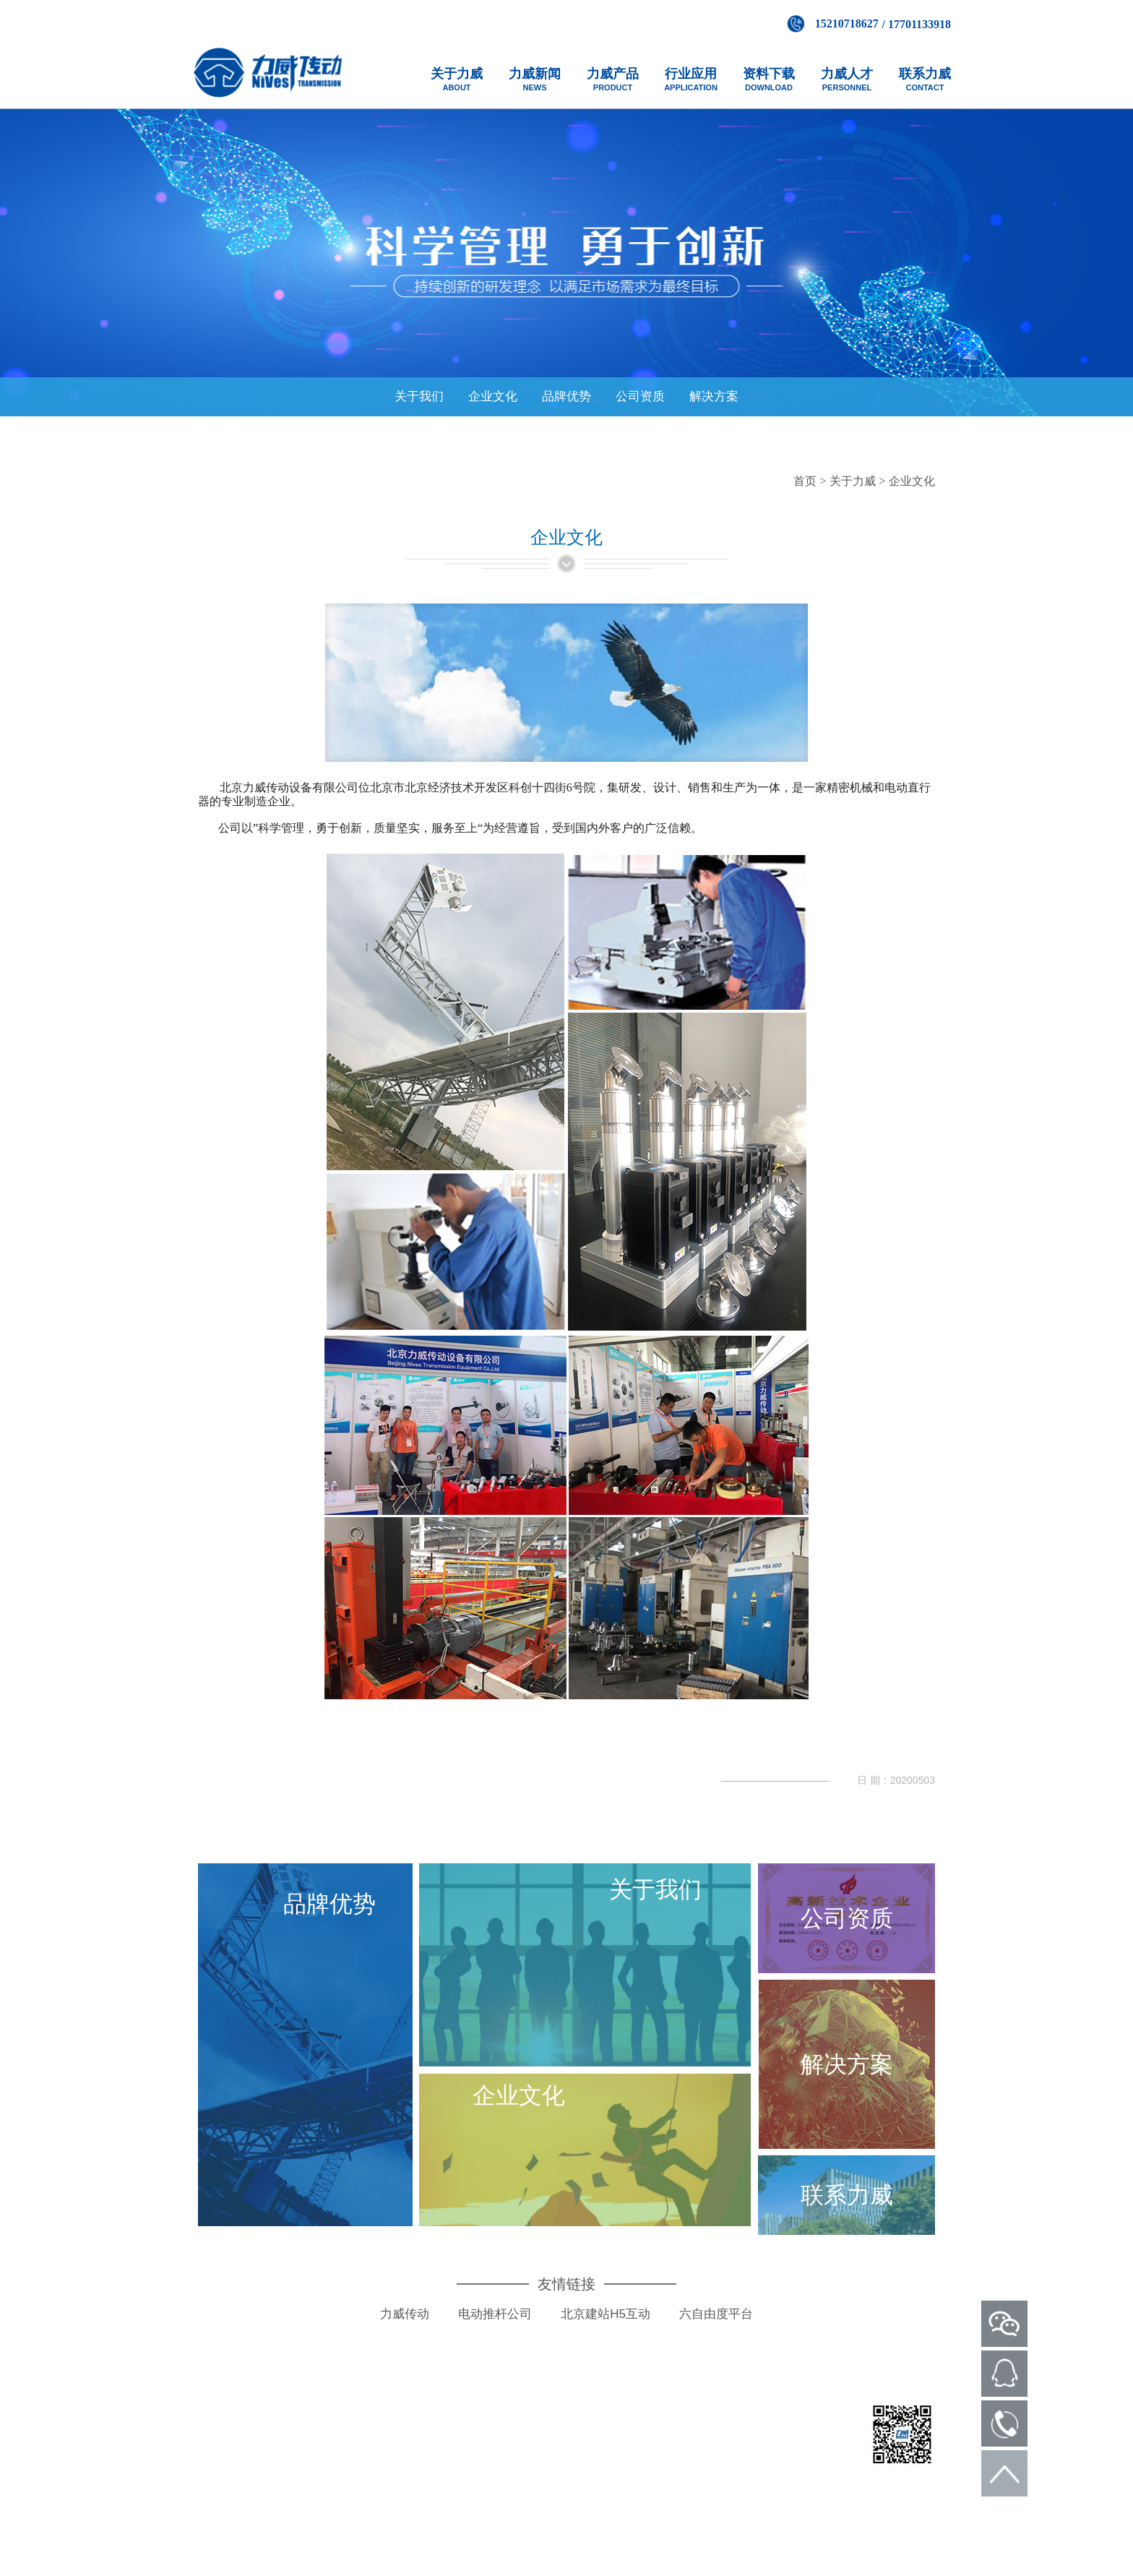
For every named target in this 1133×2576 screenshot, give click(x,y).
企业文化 (492, 396)
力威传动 (404, 2327)
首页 (805, 481)
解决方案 (713, 396)
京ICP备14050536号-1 (667, 2467)
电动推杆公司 (495, 2327)
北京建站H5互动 (605, 2327)
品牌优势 (566, 396)
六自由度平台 (716, 2327)
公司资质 (640, 396)
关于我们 (419, 396)
